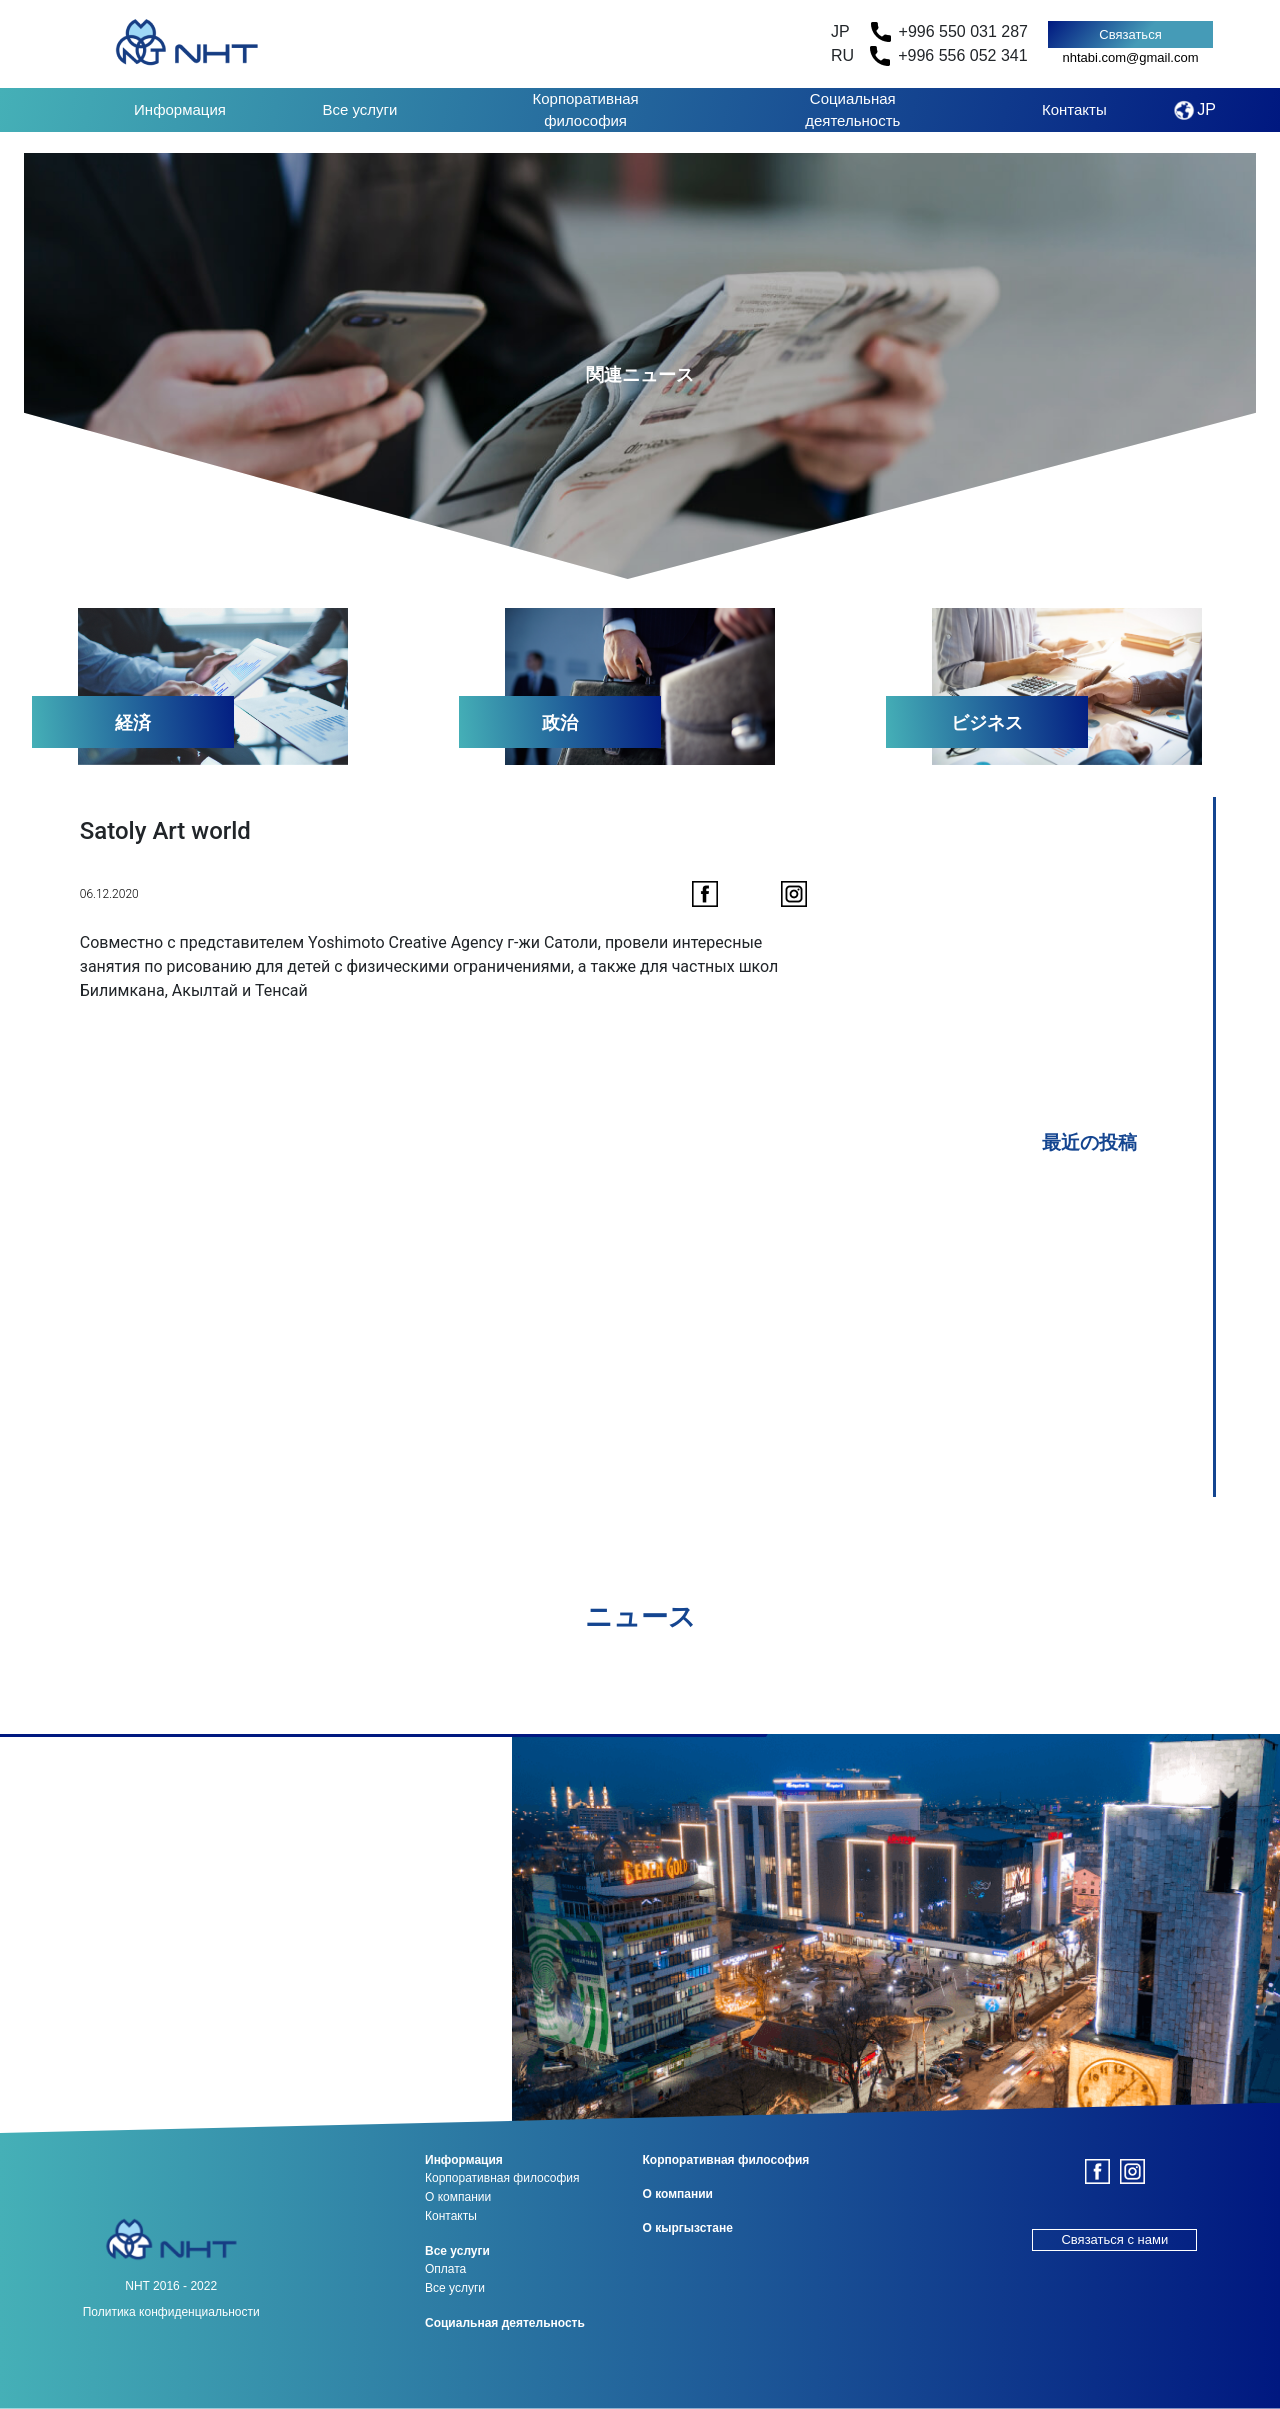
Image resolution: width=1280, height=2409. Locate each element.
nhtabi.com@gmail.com (1130, 57)
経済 (133, 722)
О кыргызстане (688, 2228)
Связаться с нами (1114, 2239)
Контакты (1074, 109)
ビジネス (987, 722)
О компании (458, 2197)
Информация (180, 109)
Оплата (445, 2269)
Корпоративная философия (585, 110)
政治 (560, 722)
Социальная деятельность (852, 110)
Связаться (1130, 34)
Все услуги (360, 109)
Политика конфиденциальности (171, 2312)
